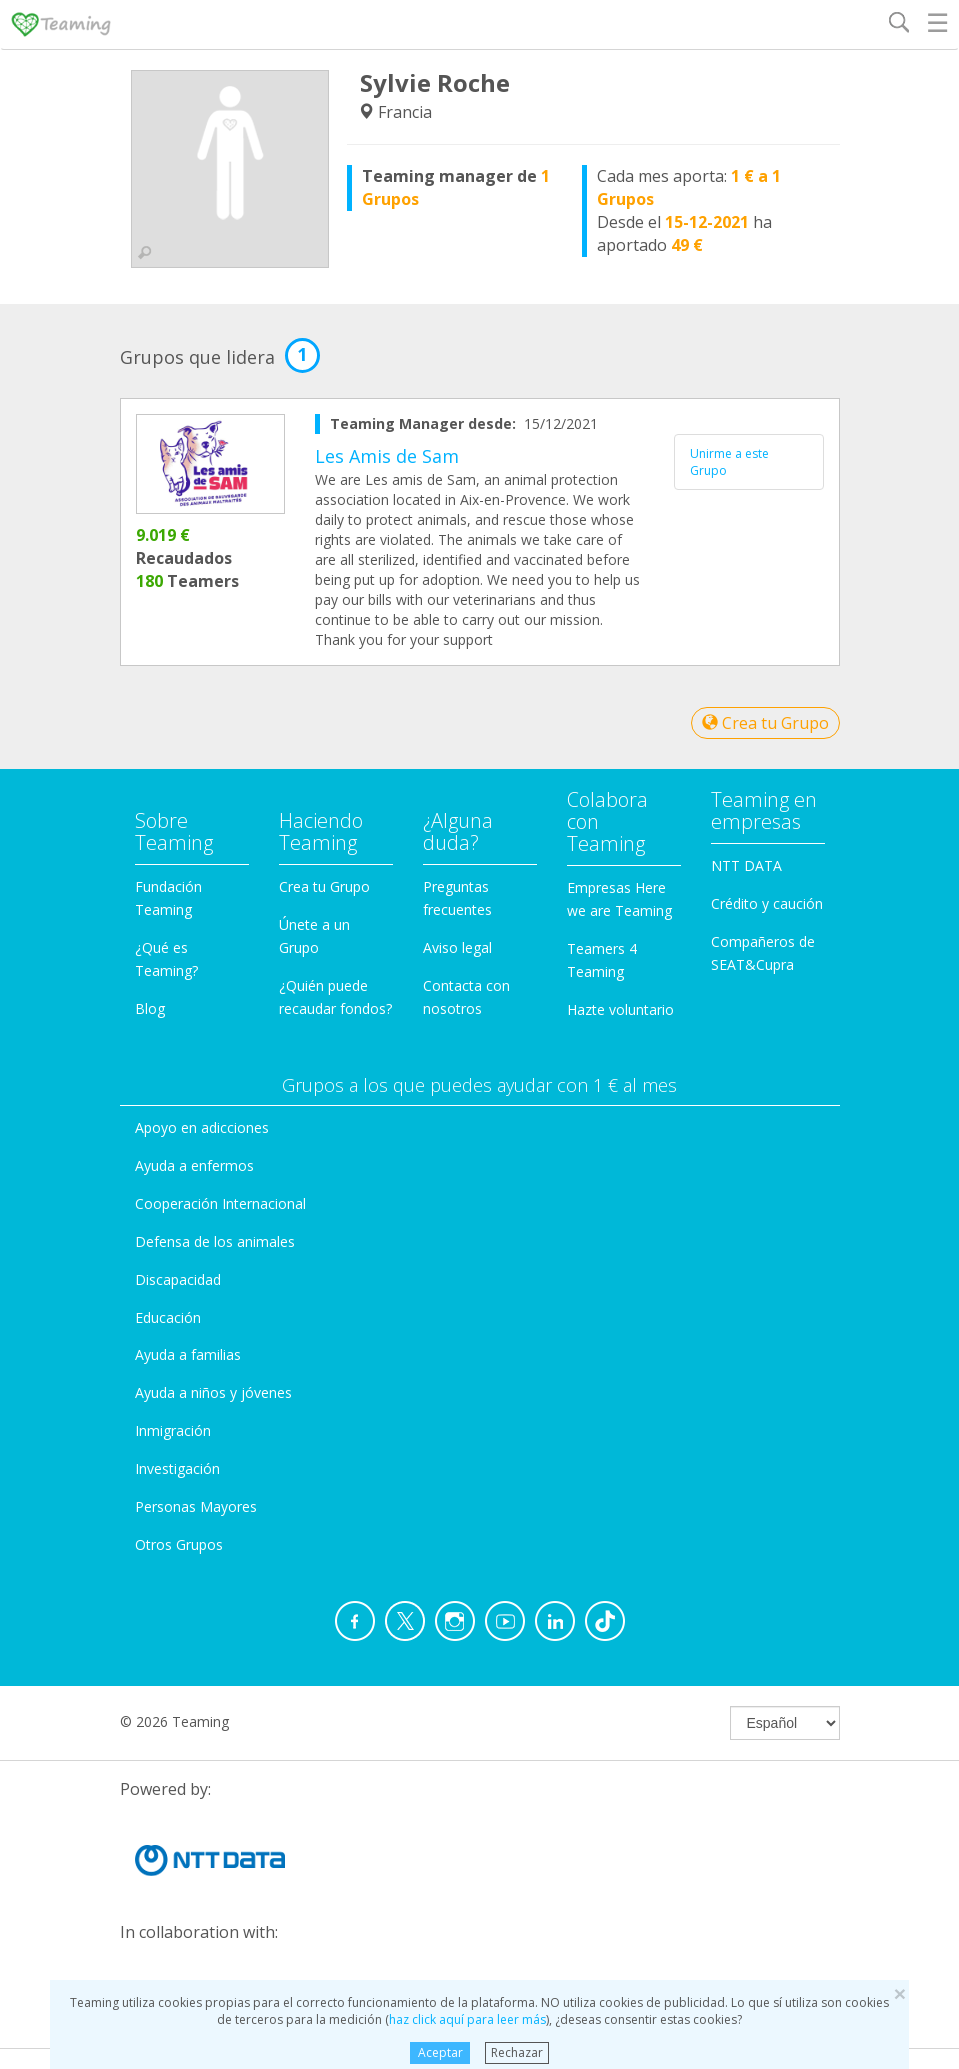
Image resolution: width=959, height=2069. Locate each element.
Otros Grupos (179, 1544)
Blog (150, 1008)
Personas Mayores (196, 1506)
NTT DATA (746, 865)
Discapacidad (178, 1279)
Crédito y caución (767, 903)
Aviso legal (457, 947)
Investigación (177, 1468)
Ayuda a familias (188, 1354)
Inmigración (173, 1430)
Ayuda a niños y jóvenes (213, 1392)
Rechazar (517, 2052)
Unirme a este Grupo (729, 462)
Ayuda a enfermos (194, 1165)
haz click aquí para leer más (467, 2019)
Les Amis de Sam (387, 456)
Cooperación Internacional (220, 1203)
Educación (168, 1317)
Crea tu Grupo (765, 723)
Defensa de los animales (215, 1241)
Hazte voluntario (620, 1009)
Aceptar (440, 2052)
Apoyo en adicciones (202, 1127)
